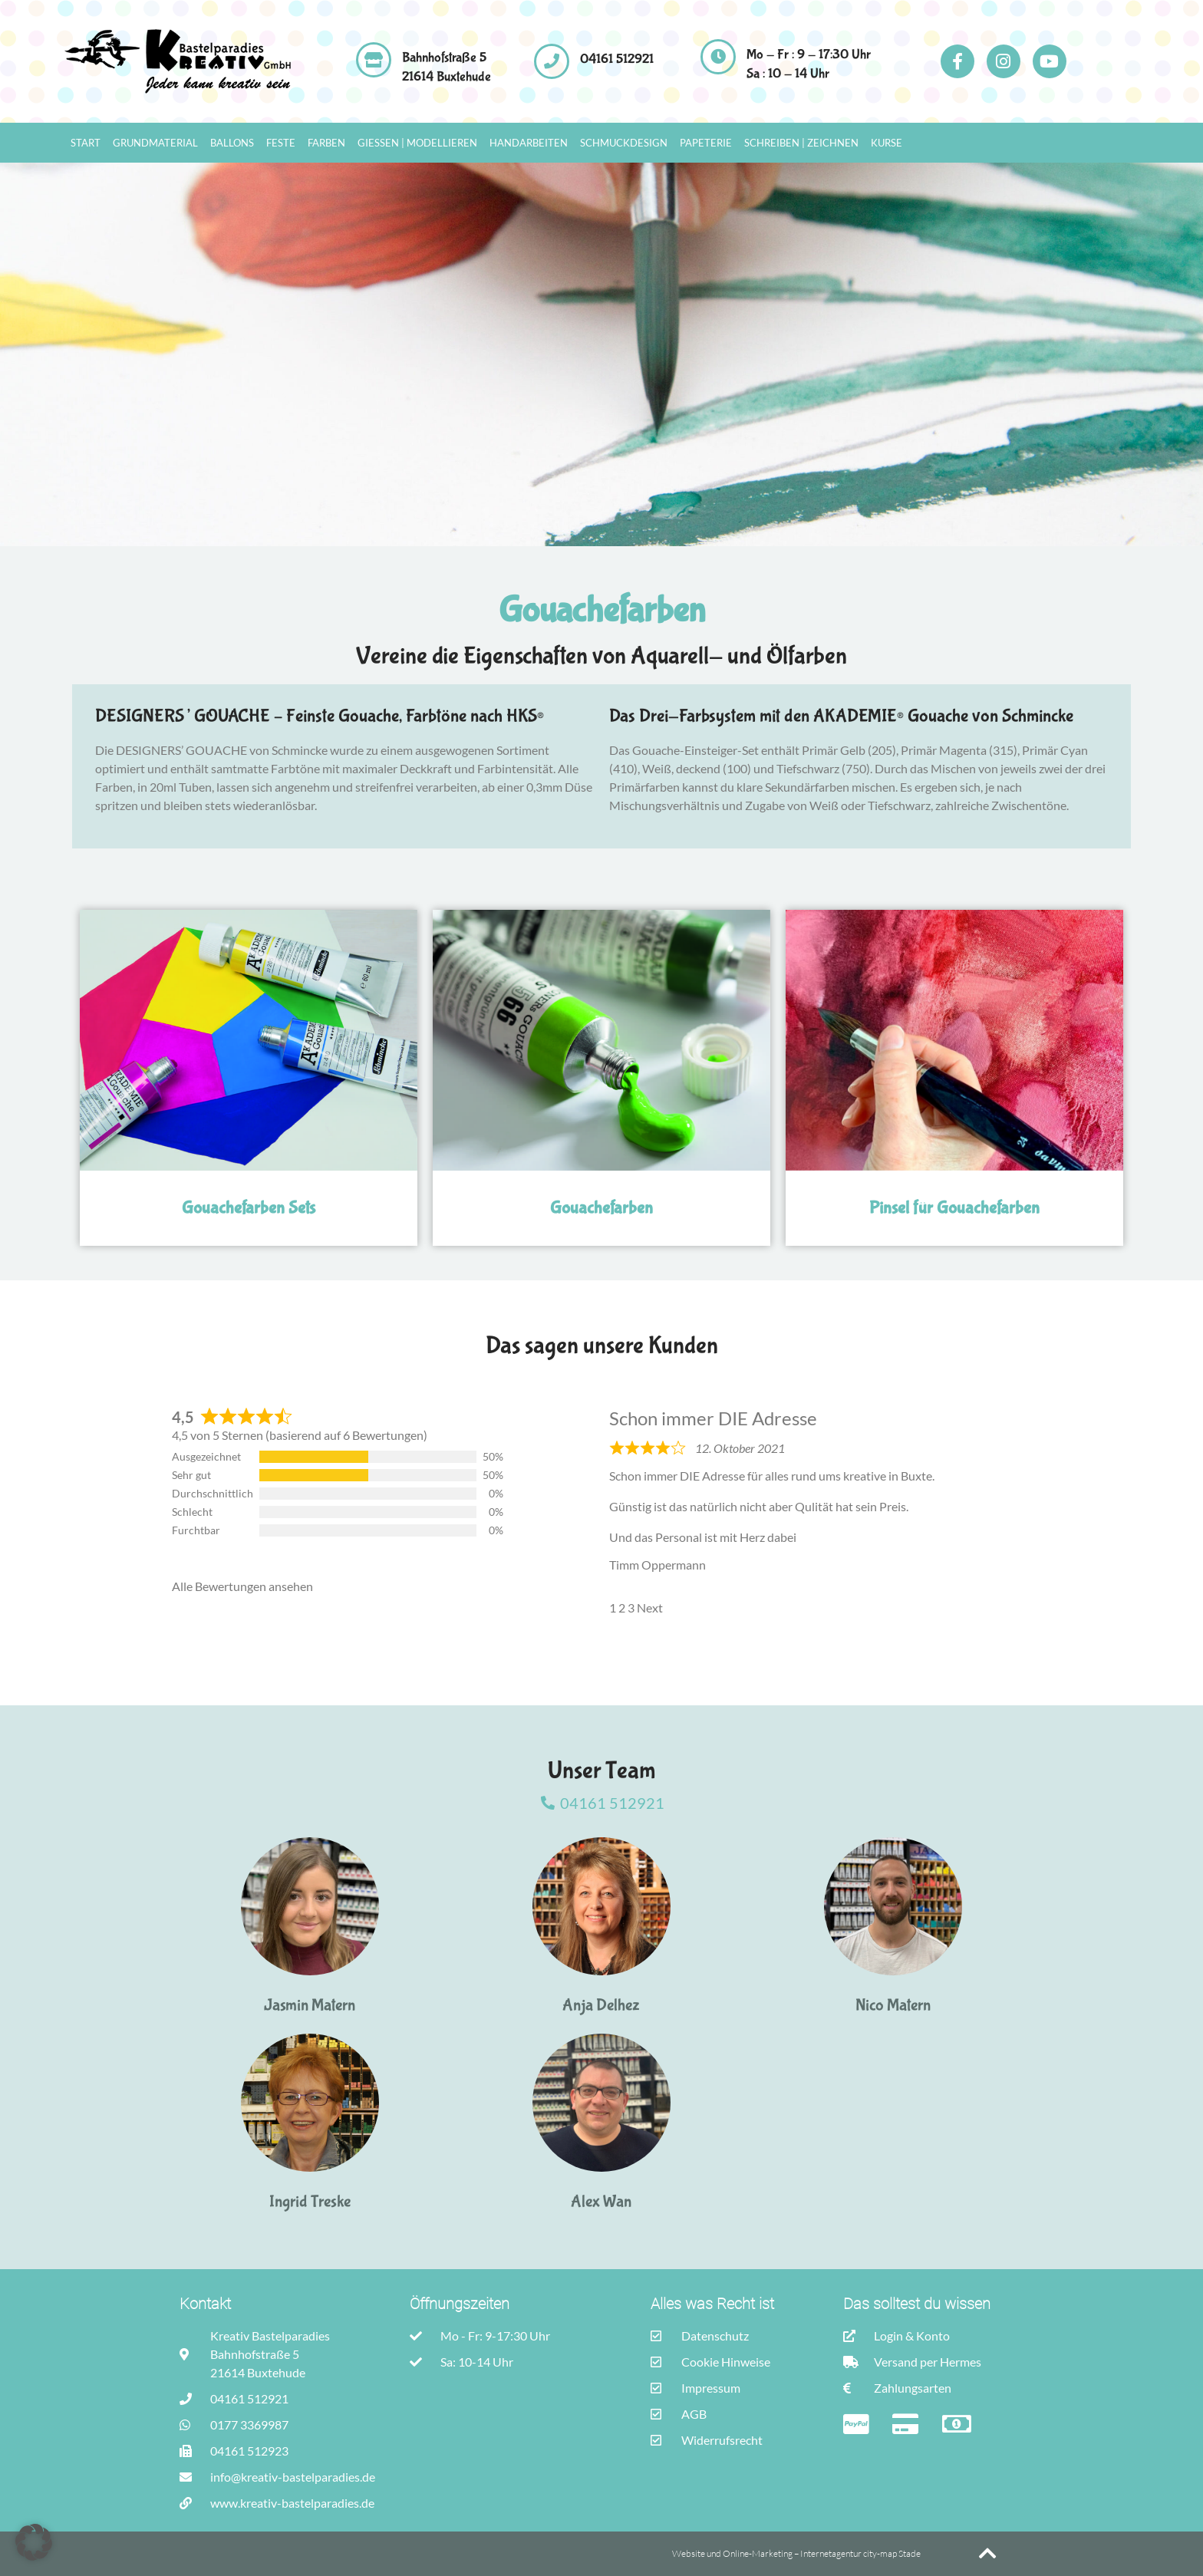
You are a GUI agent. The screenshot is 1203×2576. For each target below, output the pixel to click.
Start (86, 143)
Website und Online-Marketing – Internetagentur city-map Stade (797, 2553)
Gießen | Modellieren (417, 143)
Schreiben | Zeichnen (801, 143)
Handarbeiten (528, 143)
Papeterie (706, 143)
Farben (326, 143)
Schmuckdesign (623, 143)
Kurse (886, 143)
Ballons (232, 143)
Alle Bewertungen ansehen (242, 1586)
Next (650, 1607)
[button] (34, 2542)
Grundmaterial (155, 143)
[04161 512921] (551, 61)
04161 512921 (617, 59)
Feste (280, 143)
